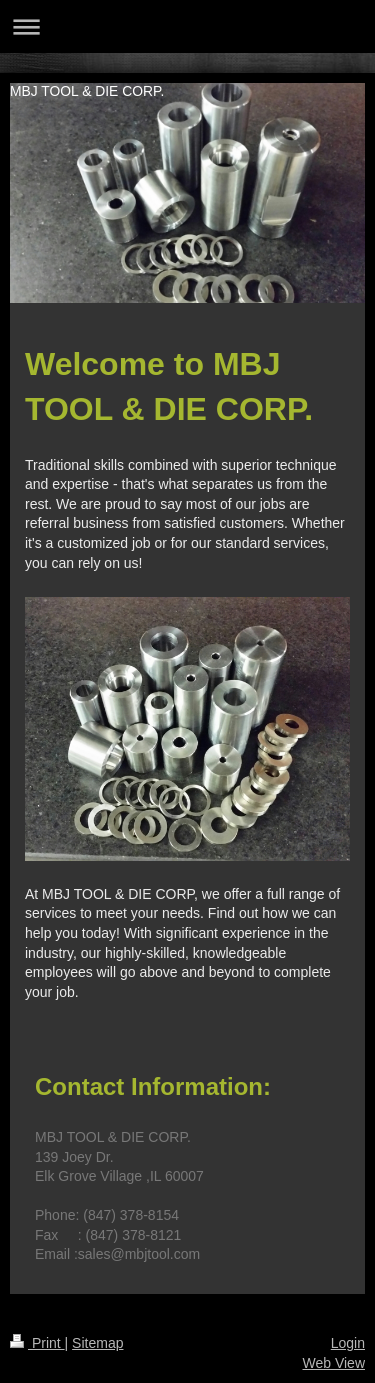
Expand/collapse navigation (187, 26)
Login (348, 1343)
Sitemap (97, 1343)
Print (37, 1343)
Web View (333, 1363)
